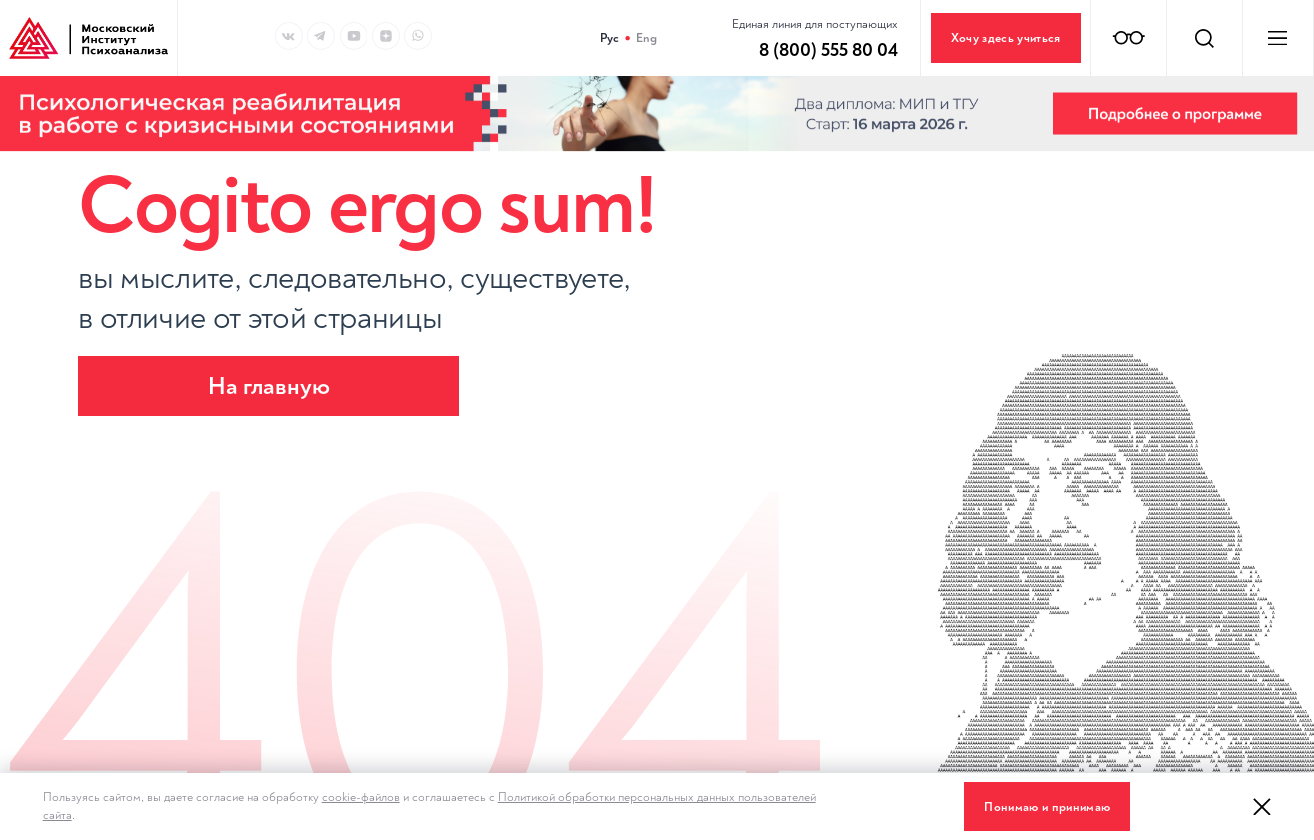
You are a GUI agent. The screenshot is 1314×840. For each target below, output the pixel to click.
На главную (269, 386)
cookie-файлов (361, 797)
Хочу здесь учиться (1006, 38)
